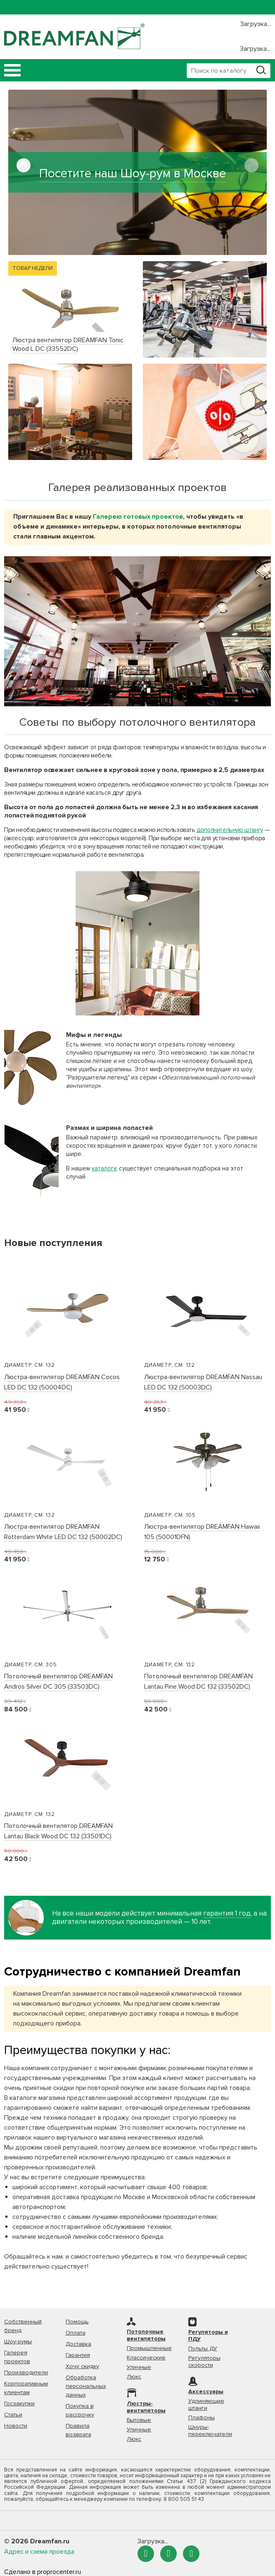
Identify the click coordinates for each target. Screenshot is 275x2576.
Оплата (75, 2332)
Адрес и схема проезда (39, 2551)
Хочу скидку (82, 2366)
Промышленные (149, 2348)
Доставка (78, 2343)
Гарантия (78, 2355)
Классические (146, 2357)
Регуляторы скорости (204, 2361)
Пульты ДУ (202, 2348)
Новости (15, 2425)
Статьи (13, 2414)
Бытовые (139, 2419)
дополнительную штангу (230, 830)
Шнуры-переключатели (210, 2430)
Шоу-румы (18, 2341)
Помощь (77, 2321)
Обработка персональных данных (86, 2386)
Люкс (134, 2376)
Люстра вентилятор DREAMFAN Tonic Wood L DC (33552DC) (67, 344)
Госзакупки (19, 2403)
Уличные (139, 2367)
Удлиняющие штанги (206, 2404)
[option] (137, 172)
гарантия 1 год (226, 1914)
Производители (26, 2372)
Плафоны (201, 2417)
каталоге (104, 1168)
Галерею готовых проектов (138, 516)
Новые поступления (53, 1243)
